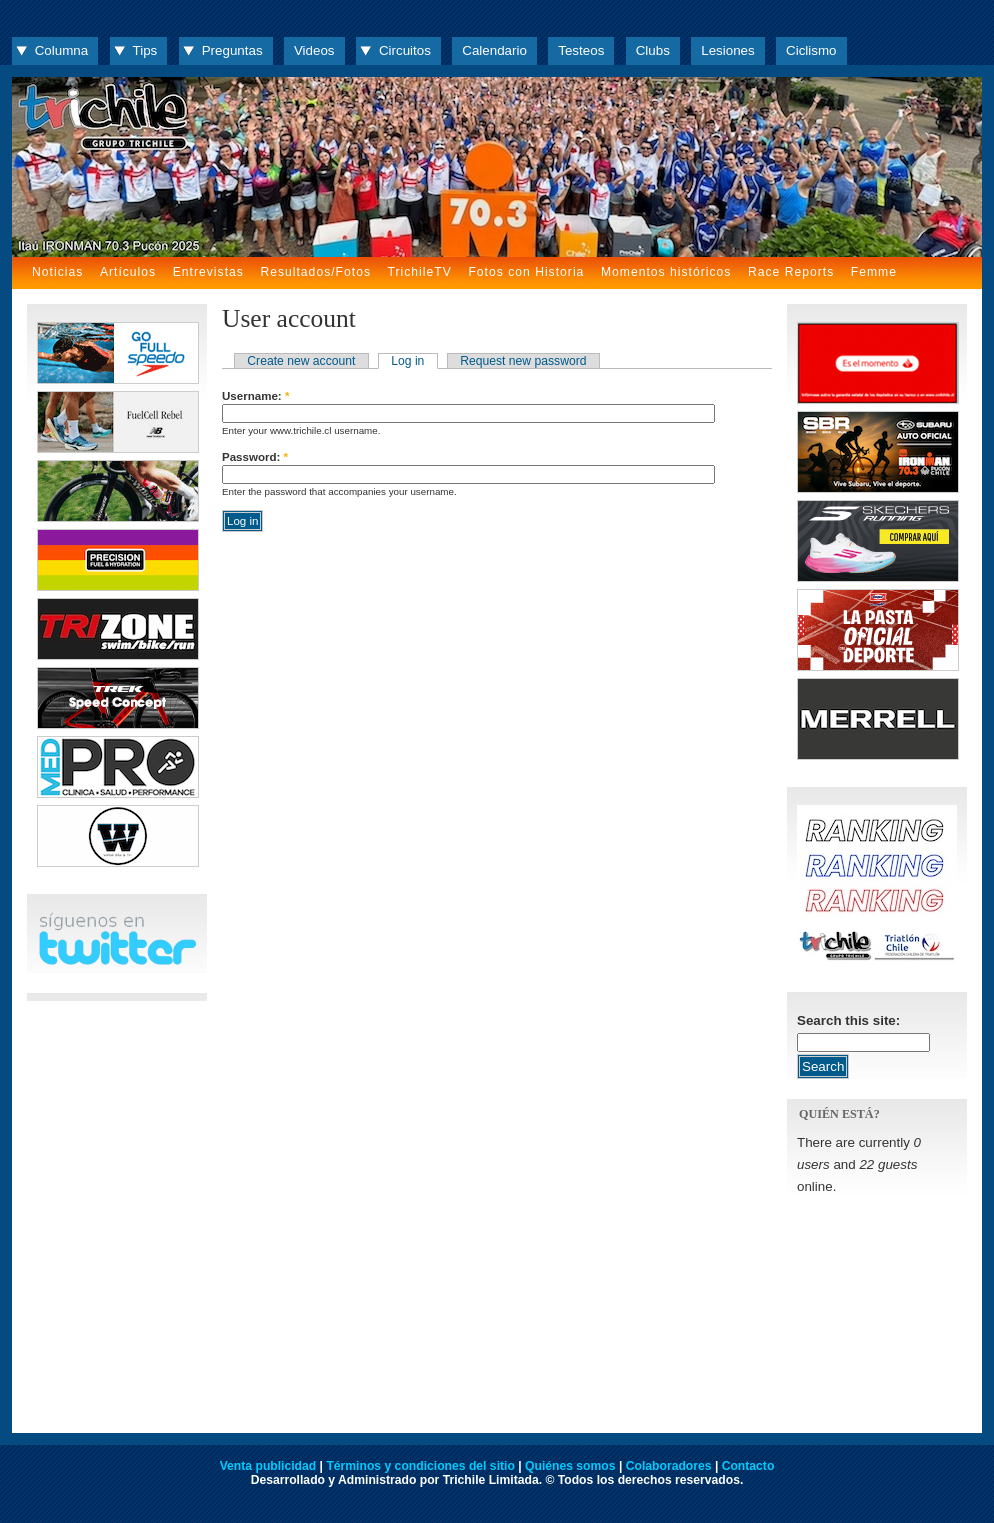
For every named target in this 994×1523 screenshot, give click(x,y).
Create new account (301, 361)
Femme (874, 272)
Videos (314, 50)
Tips (145, 50)
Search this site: (848, 1020)
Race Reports (791, 272)
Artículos (128, 272)
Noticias (57, 272)
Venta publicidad (268, 1466)
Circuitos (405, 50)
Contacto (748, 1466)
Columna (61, 50)
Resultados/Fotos (315, 272)
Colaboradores (669, 1466)
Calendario (494, 50)
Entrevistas (208, 272)
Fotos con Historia (526, 272)
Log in (407, 361)
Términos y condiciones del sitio (420, 1466)
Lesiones (727, 50)
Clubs (653, 50)
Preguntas (232, 50)
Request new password (523, 361)
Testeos (581, 50)
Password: (255, 457)
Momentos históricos (666, 272)
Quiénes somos (570, 1466)
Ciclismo (811, 50)
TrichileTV (420, 272)
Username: (255, 396)
